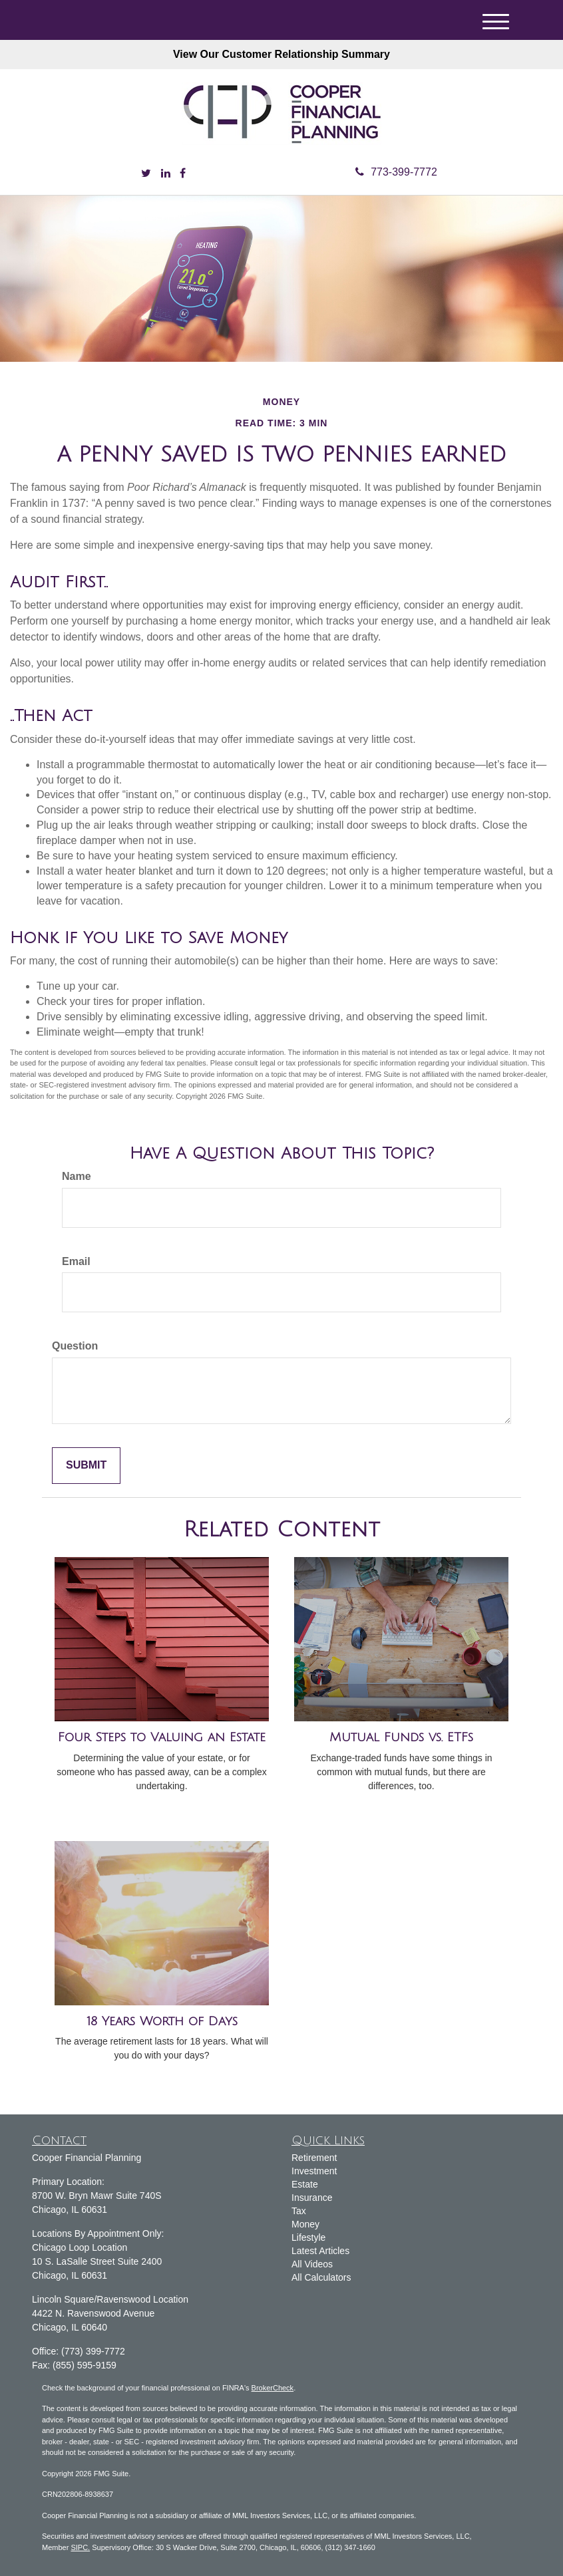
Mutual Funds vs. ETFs (401, 1737)
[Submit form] (86, 1465)
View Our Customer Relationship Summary (281, 54)
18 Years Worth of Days (162, 2021)
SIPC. (80, 2547)
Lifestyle (308, 2237)
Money (305, 2224)
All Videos (312, 2264)
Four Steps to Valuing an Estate (162, 1737)
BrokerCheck (273, 2388)
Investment (314, 2171)
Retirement (314, 2157)
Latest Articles (320, 2250)
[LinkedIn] (165, 174)
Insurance (311, 2197)
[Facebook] (183, 174)
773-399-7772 (396, 172)
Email (76, 1261)
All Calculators (321, 2277)
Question (75, 1346)
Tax (298, 2211)
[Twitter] (146, 174)
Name (76, 1176)
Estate (304, 2184)
